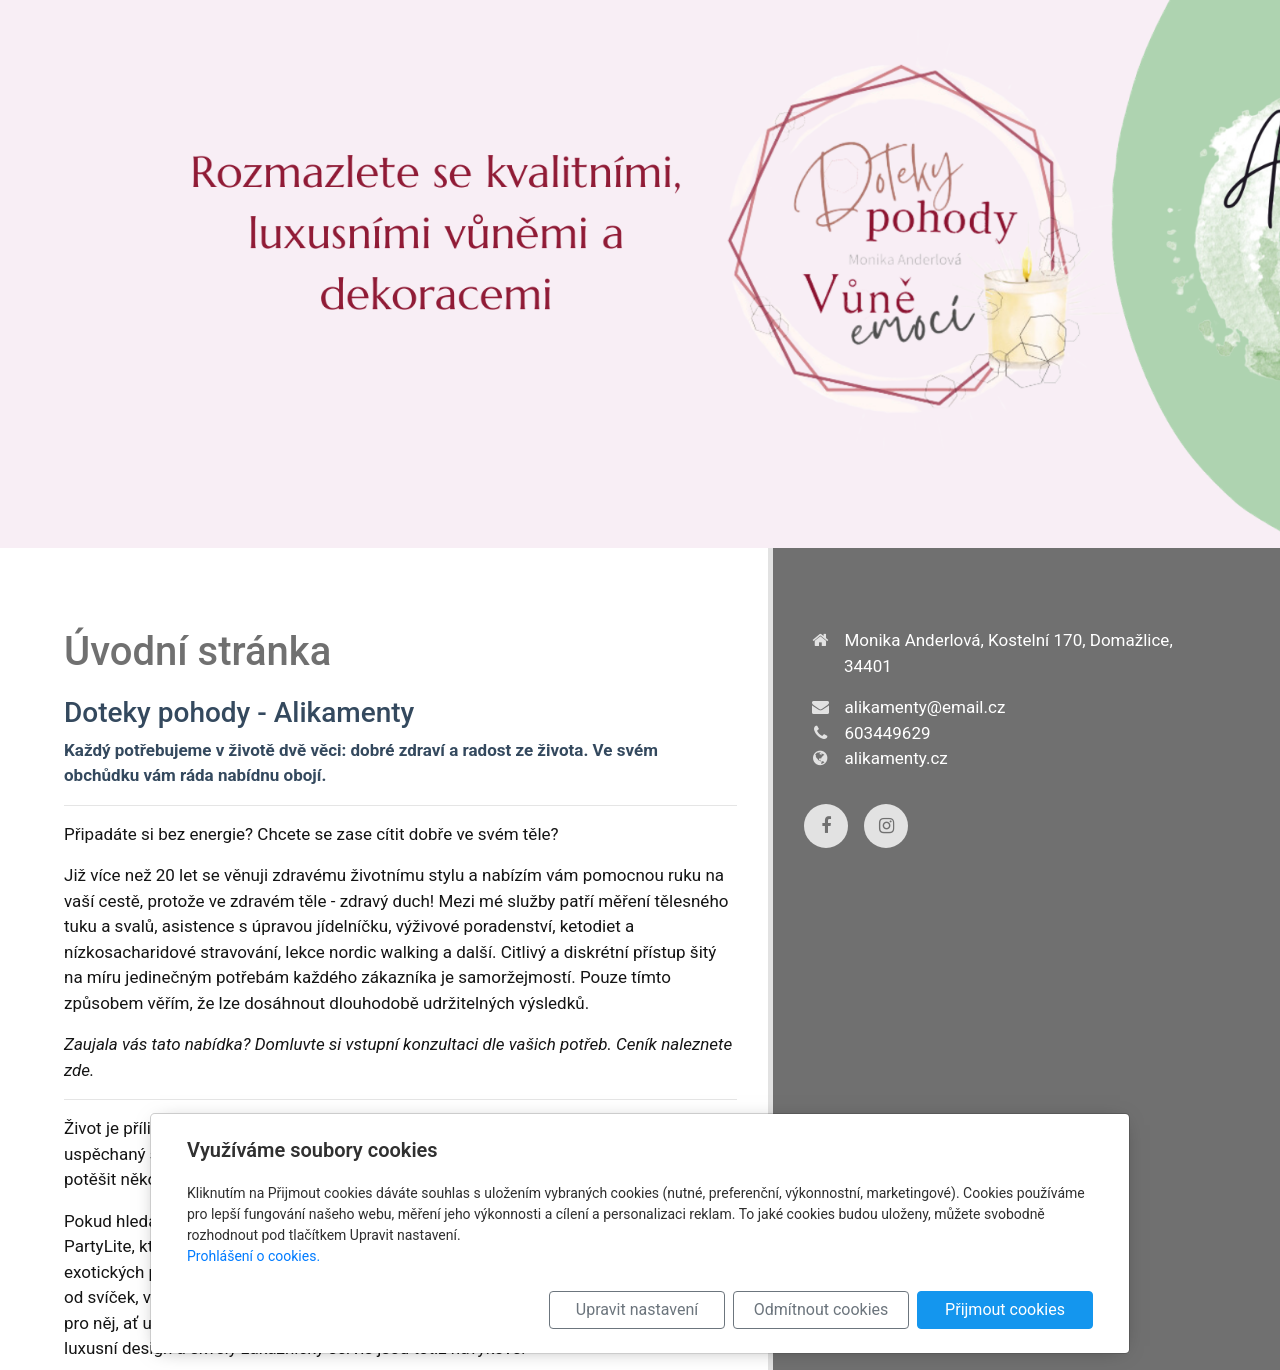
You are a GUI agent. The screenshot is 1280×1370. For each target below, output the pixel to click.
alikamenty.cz (896, 758)
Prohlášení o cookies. (253, 1256)
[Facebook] (826, 826)
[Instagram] (886, 826)
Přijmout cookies (1005, 1309)
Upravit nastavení (637, 1309)
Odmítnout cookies (821, 1309)
